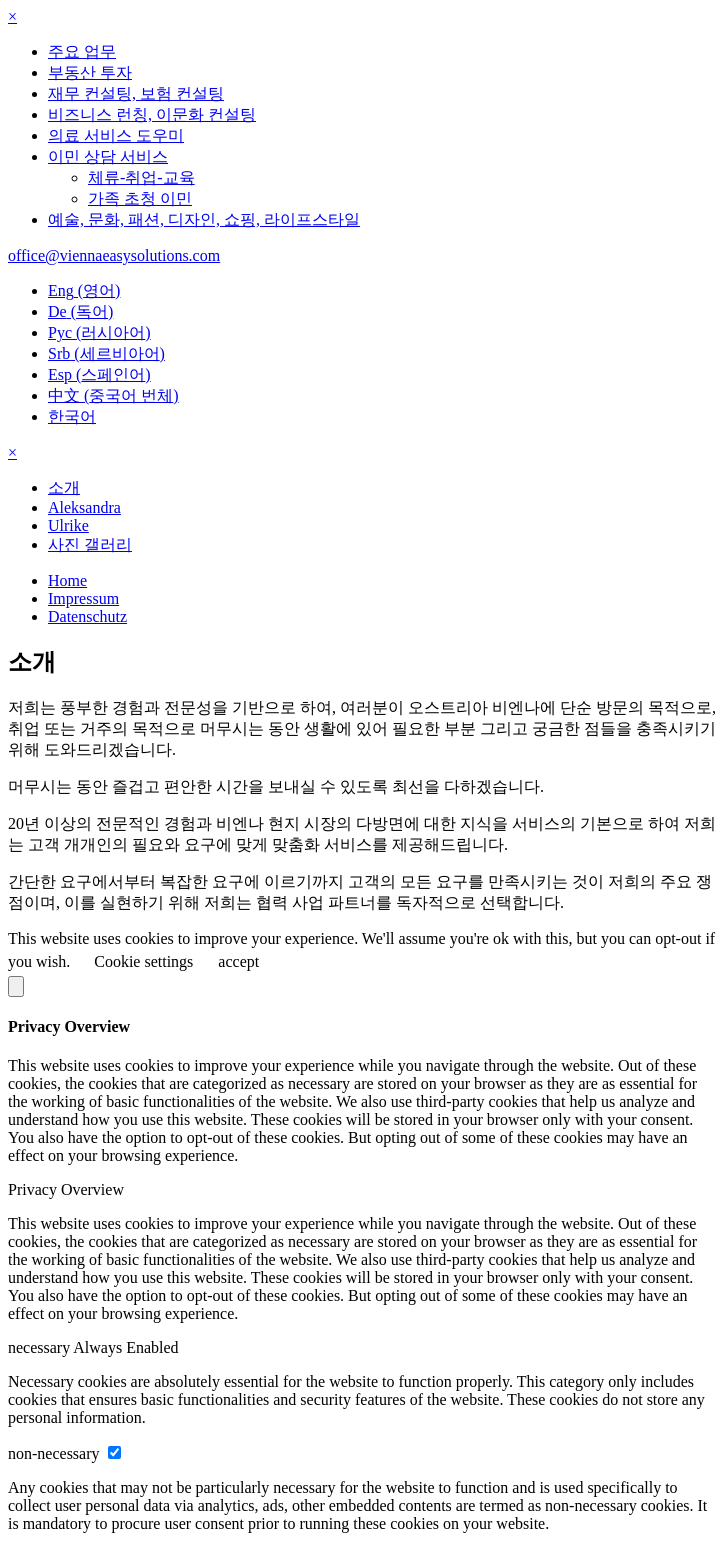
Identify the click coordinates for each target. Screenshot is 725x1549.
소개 (64, 487)
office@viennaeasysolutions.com (114, 255)
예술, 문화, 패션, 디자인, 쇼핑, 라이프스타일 (204, 219)
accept (238, 961)
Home (67, 580)
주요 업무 (82, 51)
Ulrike (68, 525)
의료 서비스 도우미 (116, 135)
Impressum (83, 598)
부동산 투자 (90, 72)
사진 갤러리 (90, 544)
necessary (40, 1347)
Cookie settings (143, 961)
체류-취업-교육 (141, 177)
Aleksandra (84, 507)
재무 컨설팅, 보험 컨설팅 (136, 93)
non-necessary (56, 1453)
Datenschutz (87, 616)
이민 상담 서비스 (108, 156)
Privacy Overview (66, 1189)
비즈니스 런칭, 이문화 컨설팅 (152, 114)
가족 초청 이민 (140, 198)
